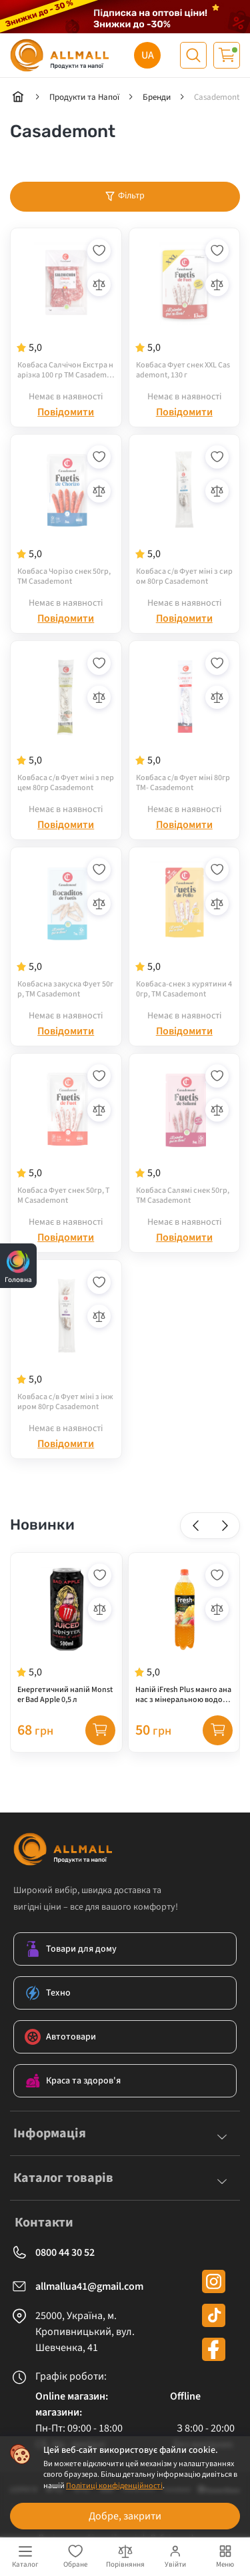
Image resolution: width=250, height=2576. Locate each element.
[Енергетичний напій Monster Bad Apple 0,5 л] (66, 1633)
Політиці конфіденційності (114, 2485)
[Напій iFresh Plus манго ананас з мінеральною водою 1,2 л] (184, 1633)
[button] (195, 1525)
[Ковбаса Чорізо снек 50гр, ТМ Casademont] (66, 514)
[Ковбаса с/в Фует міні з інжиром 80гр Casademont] (66, 1340)
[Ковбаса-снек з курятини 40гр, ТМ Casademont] (184, 927)
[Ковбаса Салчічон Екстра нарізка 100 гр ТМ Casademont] (66, 308)
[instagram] (213, 2281)
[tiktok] (213, 2315)
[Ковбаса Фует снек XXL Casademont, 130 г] (184, 308)
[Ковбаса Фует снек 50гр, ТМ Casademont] (66, 1133)
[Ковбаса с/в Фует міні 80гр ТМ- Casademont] (184, 721)
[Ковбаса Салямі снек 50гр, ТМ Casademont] (184, 1133)
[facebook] (213, 2349)
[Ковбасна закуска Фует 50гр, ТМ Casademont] (66, 927)
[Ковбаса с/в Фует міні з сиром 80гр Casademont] (184, 514)
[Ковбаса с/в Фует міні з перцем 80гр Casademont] (66, 721)
